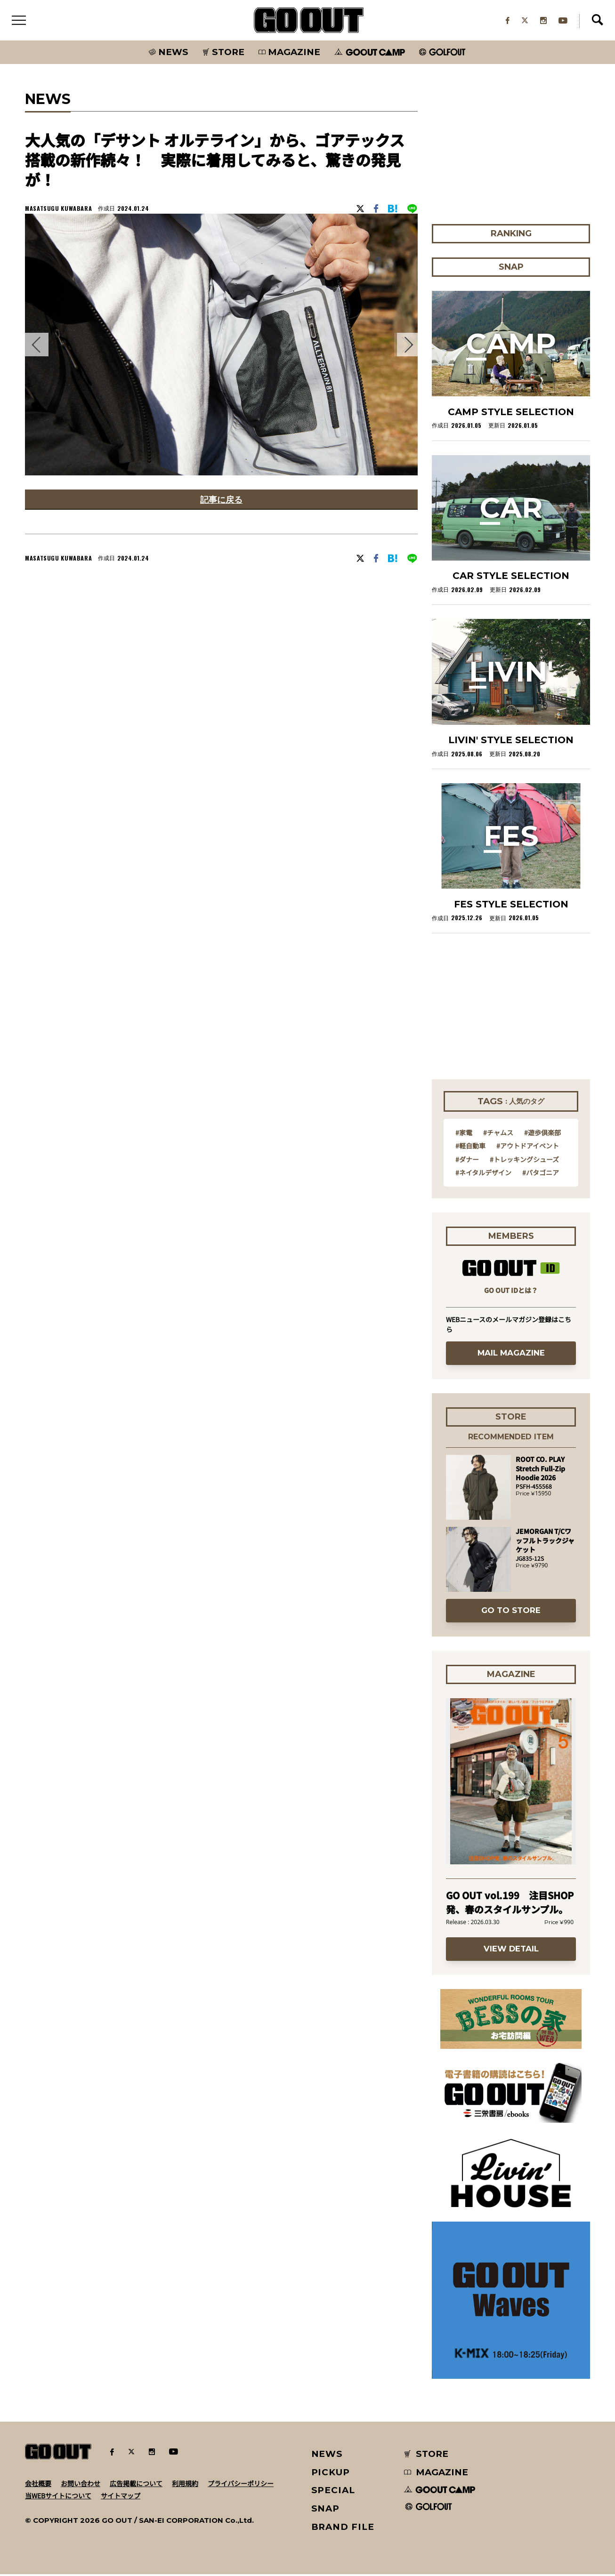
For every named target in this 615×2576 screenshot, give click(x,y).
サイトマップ (120, 2497)
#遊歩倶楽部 (542, 1134)
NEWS (327, 2455)
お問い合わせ (80, 2485)
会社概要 (38, 2485)
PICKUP (330, 2474)
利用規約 (185, 2485)
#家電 (463, 1134)
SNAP (325, 2510)
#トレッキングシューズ (524, 1161)
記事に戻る (221, 501)
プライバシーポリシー (241, 2485)
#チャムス (498, 1134)
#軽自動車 (470, 1147)
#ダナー (467, 1161)
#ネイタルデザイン (483, 1174)
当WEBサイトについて (58, 2497)
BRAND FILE (342, 2528)
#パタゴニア (540, 1174)
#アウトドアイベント (527, 1147)
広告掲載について (136, 2485)
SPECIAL (333, 2492)
